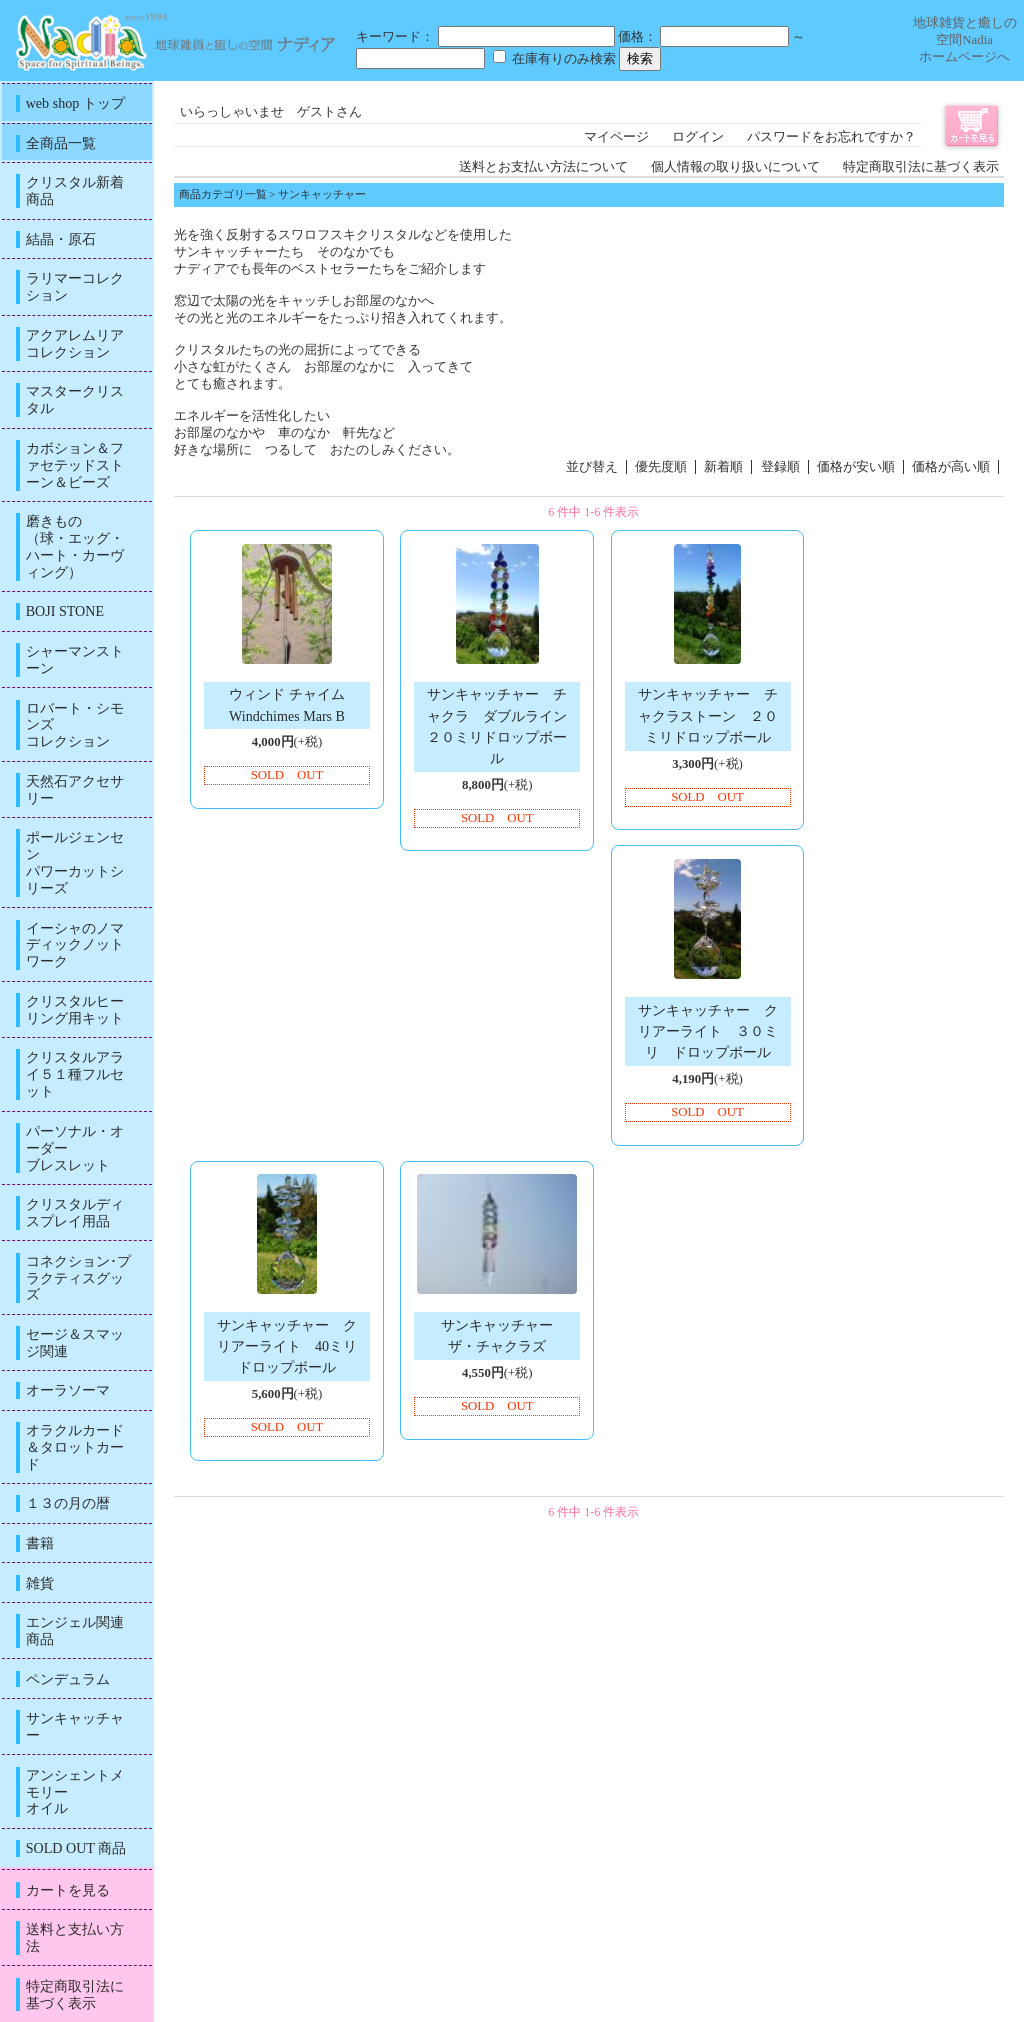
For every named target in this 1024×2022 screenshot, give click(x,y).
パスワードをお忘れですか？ (831, 137)
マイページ (616, 137)
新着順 (723, 467)
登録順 (780, 467)
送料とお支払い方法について (543, 167)
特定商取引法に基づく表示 (921, 167)
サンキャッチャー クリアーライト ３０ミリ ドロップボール (708, 1031)
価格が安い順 (856, 467)
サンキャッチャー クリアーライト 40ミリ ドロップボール (294, 1346)
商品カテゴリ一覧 (223, 194)
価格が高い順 (951, 467)
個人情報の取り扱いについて (735, 167)
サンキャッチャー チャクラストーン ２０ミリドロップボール (708, 715)
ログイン (698, 137)
